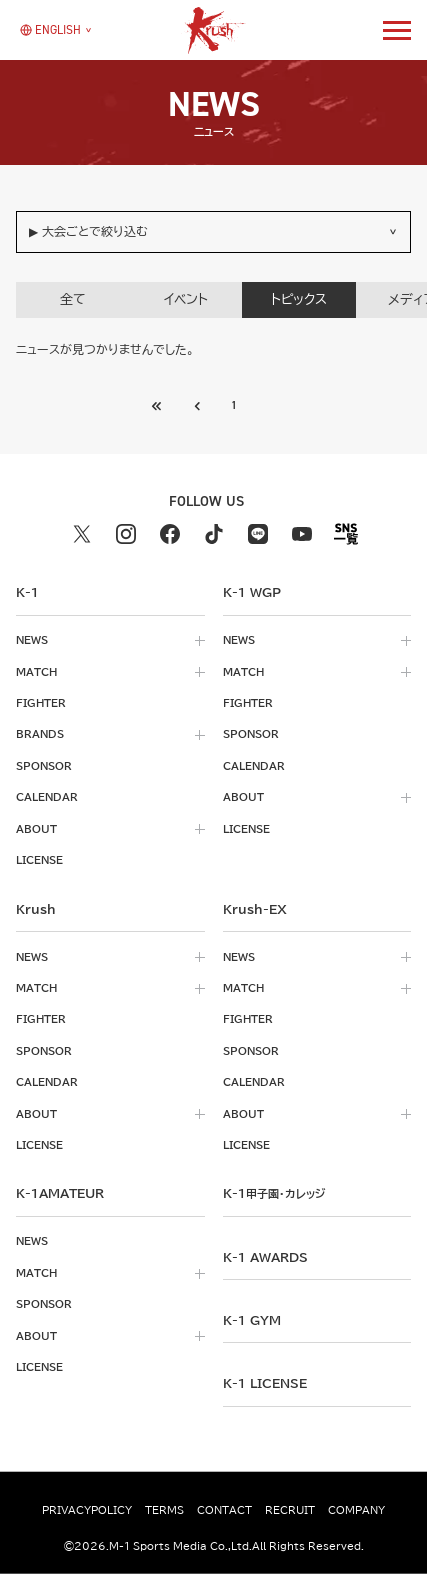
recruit (290, 1510)
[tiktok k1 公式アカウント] (214, 534)
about (36, 829)
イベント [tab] (186, 299)
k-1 (274, 1193)
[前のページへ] (157, 406)
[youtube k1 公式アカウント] (302, 534)
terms (164, 1510)
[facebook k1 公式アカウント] (170, 534)
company (356, 1510)
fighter (41, 703)
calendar (47, 797)
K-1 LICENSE (265, 1383)
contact (224, 1510)
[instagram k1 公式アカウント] (126, 534)
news (32, 640)
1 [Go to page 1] (234, 405)
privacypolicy (87, 1510)
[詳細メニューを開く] (397, 30)
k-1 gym (252, 1320)
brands (40, 734)
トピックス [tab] (299, 299)
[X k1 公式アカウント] (82, 534)
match (36, 672)
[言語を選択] (50, 30)
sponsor (44, 766)
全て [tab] (73, 299)
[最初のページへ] (197, 406)
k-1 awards (265, 1257)
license (39, 860)
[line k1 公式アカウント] (258, 534)
